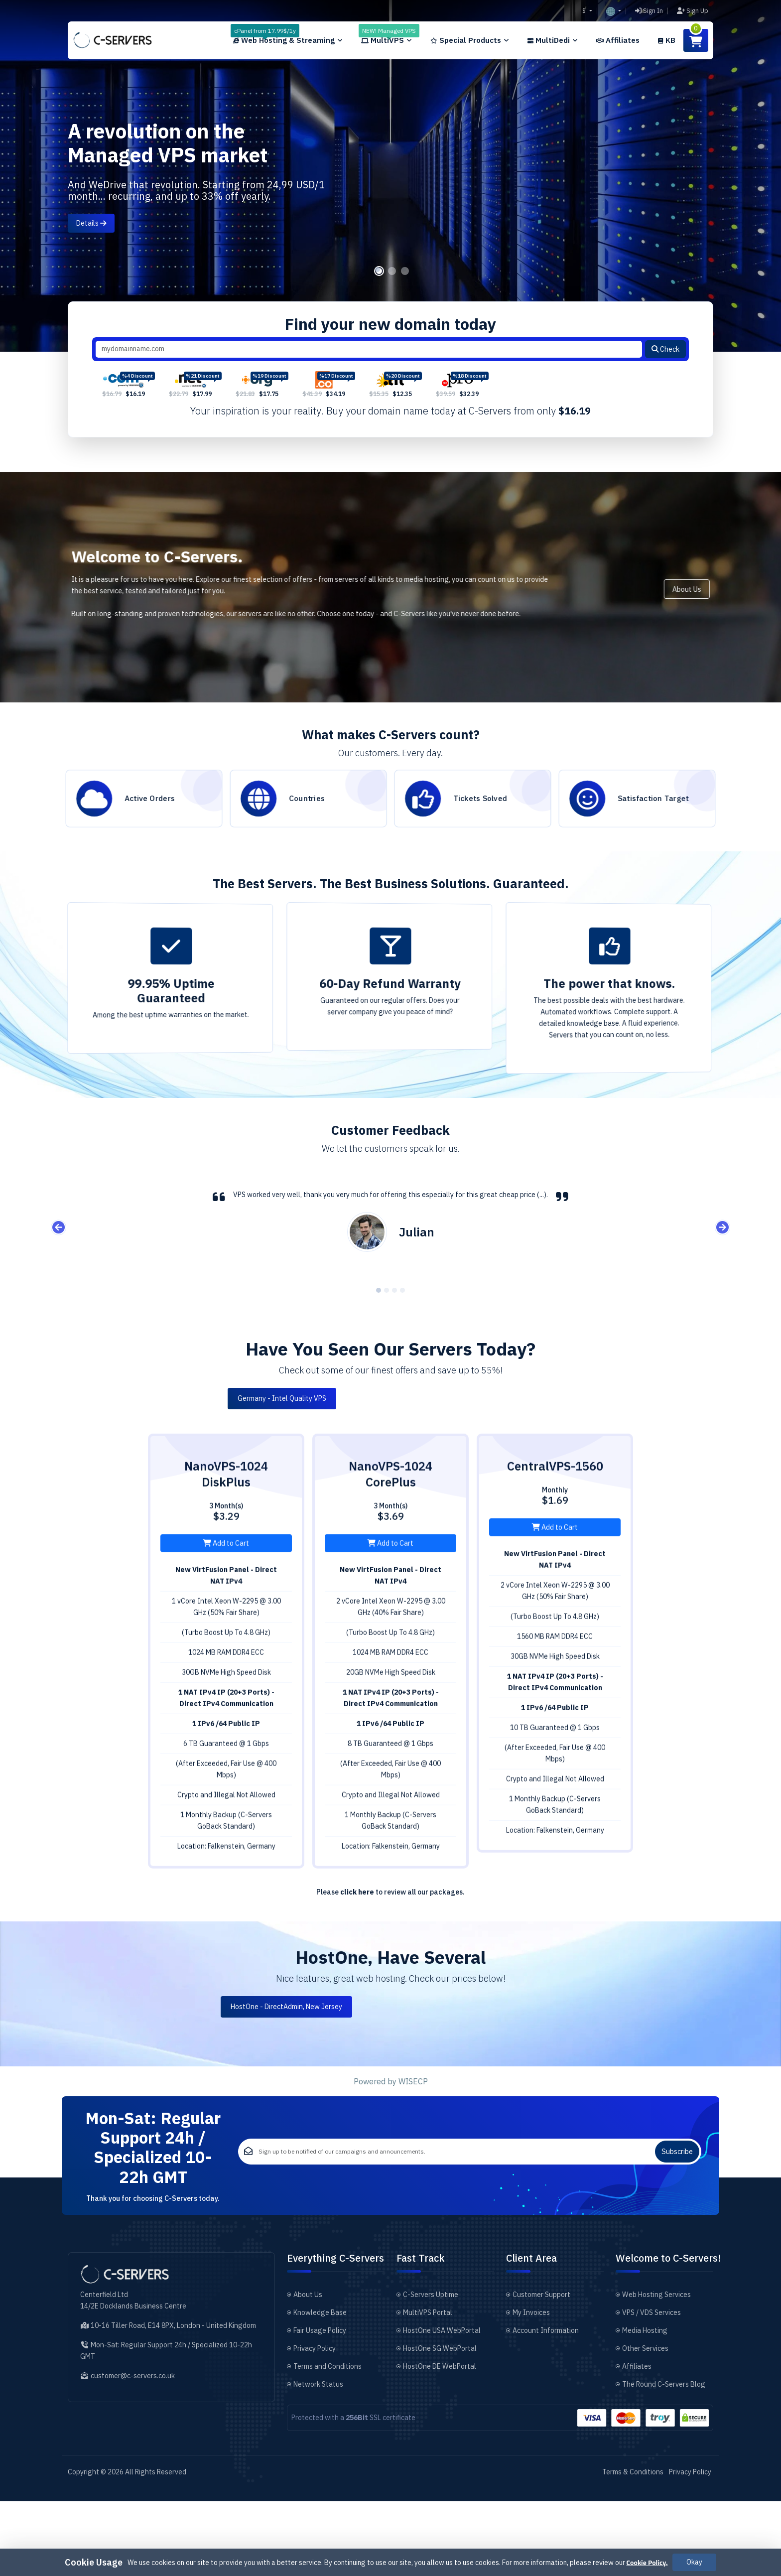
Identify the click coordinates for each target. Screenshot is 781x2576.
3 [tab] (405, 304)
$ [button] (584, 10)
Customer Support (541, 2369)
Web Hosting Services (656, 2369)
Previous (58, 1260)
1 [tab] (379, 304)
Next (722, 1260)
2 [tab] (392, 304)
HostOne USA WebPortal (442, 2405)
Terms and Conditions (327, 2441)
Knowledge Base (320, 2387)
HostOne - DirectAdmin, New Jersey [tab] (390, 2039)
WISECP (413, 2115)
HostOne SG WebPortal (440, 2423)
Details (91, 223)
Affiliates (636, 2441)
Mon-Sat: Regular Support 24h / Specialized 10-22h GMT (153, 2201)
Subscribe (677, 2205)
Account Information (546, 2405)
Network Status (318, 2458)
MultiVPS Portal (427, 2387)
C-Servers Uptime (430, 2369)
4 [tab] (402, 1323)
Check (665, 382)
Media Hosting (644, 2405)
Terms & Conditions (632, 2546)
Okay (694, 2562)
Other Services (645, 2423)
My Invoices (531, 2387)
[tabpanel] (390, 176)
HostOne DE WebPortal (439, 2441)
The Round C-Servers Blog (663, 2458)
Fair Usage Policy (319, 2405)
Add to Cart (226, 1622)
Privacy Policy (314, 2423)
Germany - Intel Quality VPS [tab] (390, 1431)
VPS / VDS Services (651, 2387)
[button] (613, 10)
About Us (732, 620)
